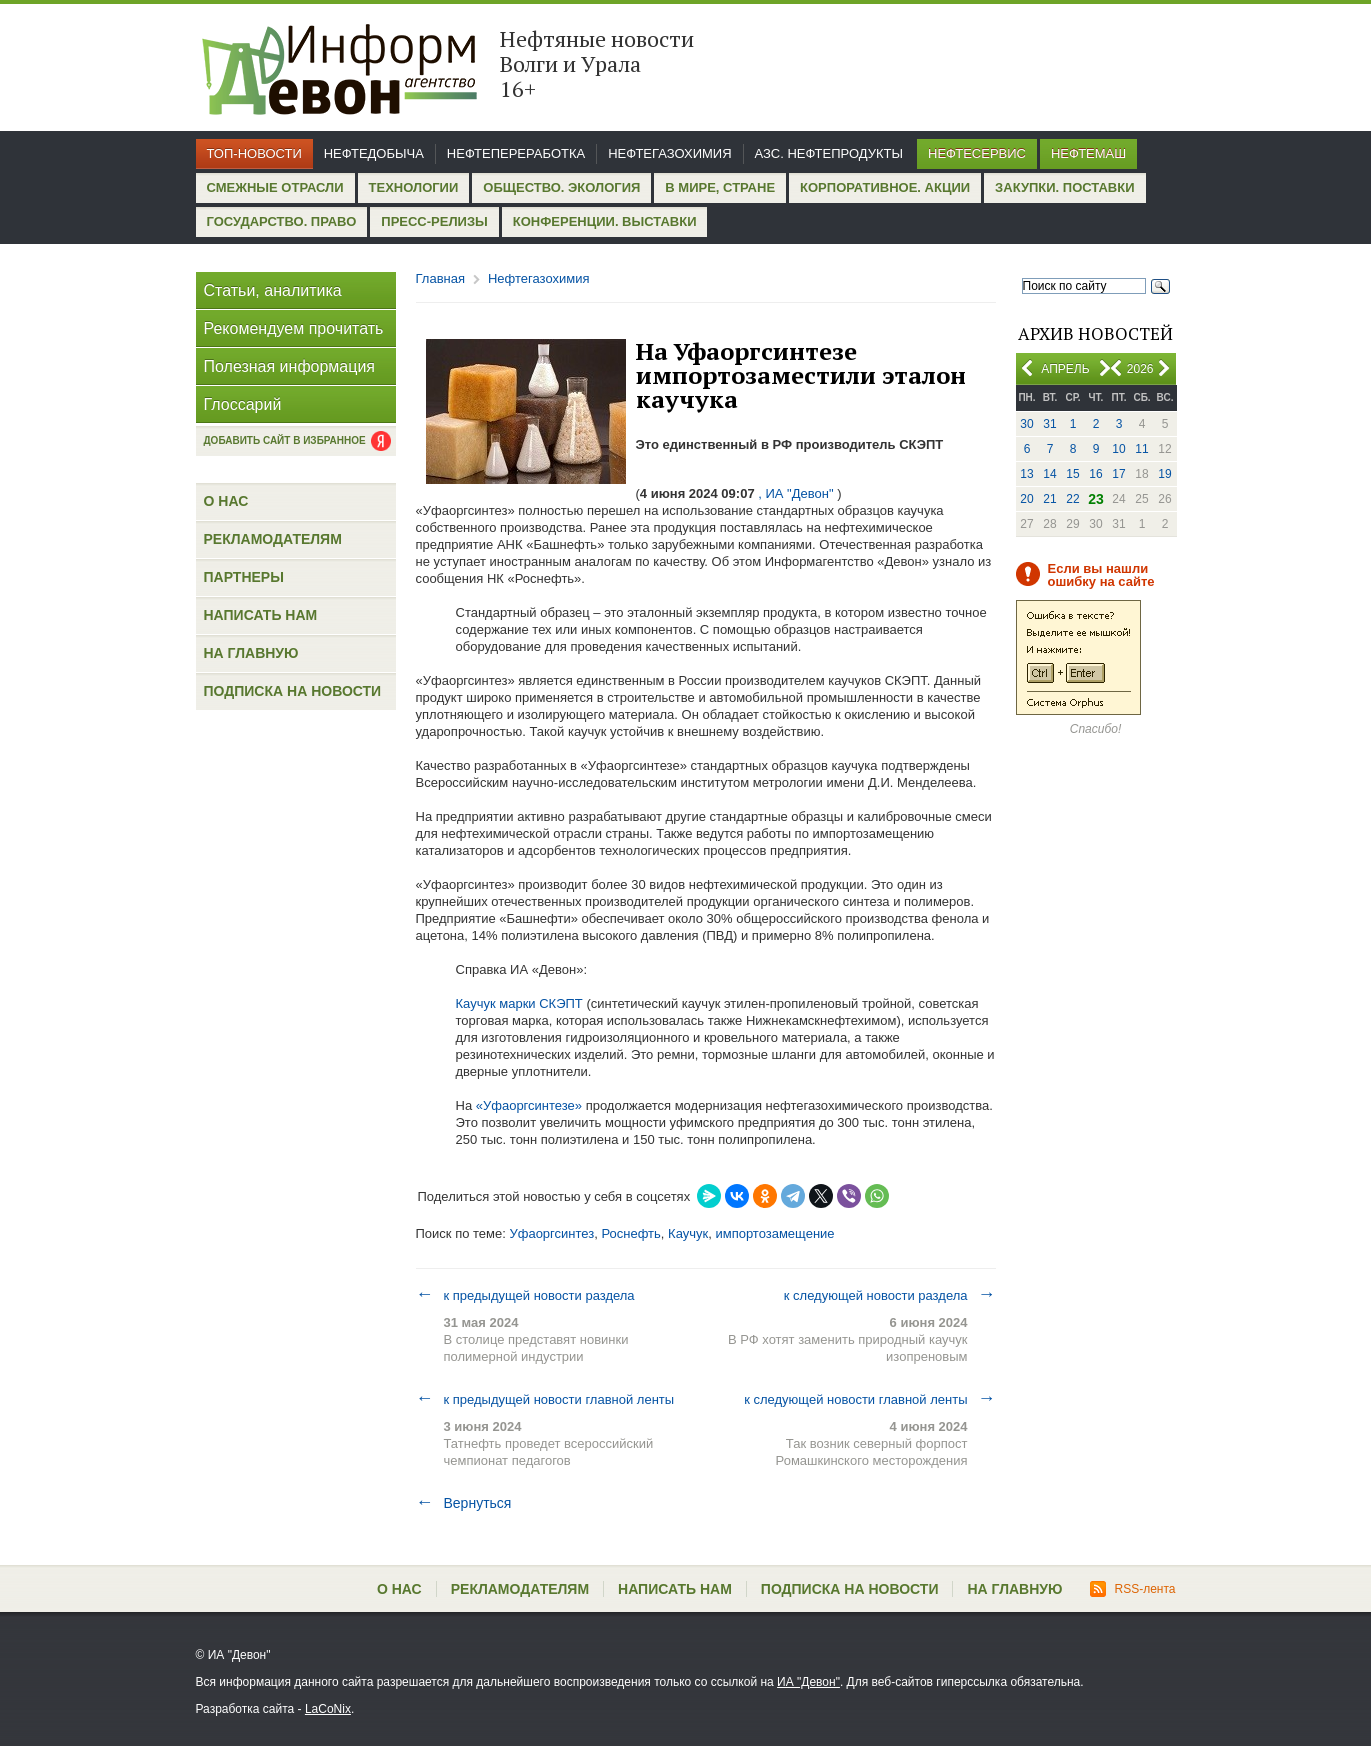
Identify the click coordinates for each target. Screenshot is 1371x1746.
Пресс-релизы (434, 221)
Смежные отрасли (275, 187)
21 (1049, 499)
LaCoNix (328, 1709)
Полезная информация (290, 366)
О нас (226, 501)
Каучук (688, 1233)
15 (1072, 474)
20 (1026, 499)
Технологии (414, 187)
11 (1141, 449)
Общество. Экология (561, 187)
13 (1026, 474)
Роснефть (630, 1233)
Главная (440, 278)
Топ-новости (254, 153)
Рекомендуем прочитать (294, 328)
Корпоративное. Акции (885, 187)
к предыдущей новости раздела (525, 1295)
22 (1072, 499)
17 (1118, 474)
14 (1049, 474)
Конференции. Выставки (605, 221)
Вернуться (464, 1503)
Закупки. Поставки (1064, 187)
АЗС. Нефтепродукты (829, 153)
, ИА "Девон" (796, 493)
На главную (251, 653)
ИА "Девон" (808, 1682)
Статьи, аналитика (273, 290)
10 (1118, 449)
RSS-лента (1132, 1589)
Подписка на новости (293, 691)
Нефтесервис (977, 153)
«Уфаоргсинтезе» (529, 1105)
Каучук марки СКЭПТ (519, 1003)
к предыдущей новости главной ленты (545, 1399)
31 (1049, 424)
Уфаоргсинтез (551, 1233)
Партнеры (244, 577)
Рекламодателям (273, 539)
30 (1026, 424)
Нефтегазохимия (669, 153)
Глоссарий (243, 404)
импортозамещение (774, 1233)
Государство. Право (282, 221)
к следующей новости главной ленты (869, 1399)
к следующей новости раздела (890, 1295)
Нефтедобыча (374, 153)
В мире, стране (720, 187)
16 (1095, 474)
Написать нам (261, 615)
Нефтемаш (1088, 153)
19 (1164, 474)
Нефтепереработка (516, 153)
